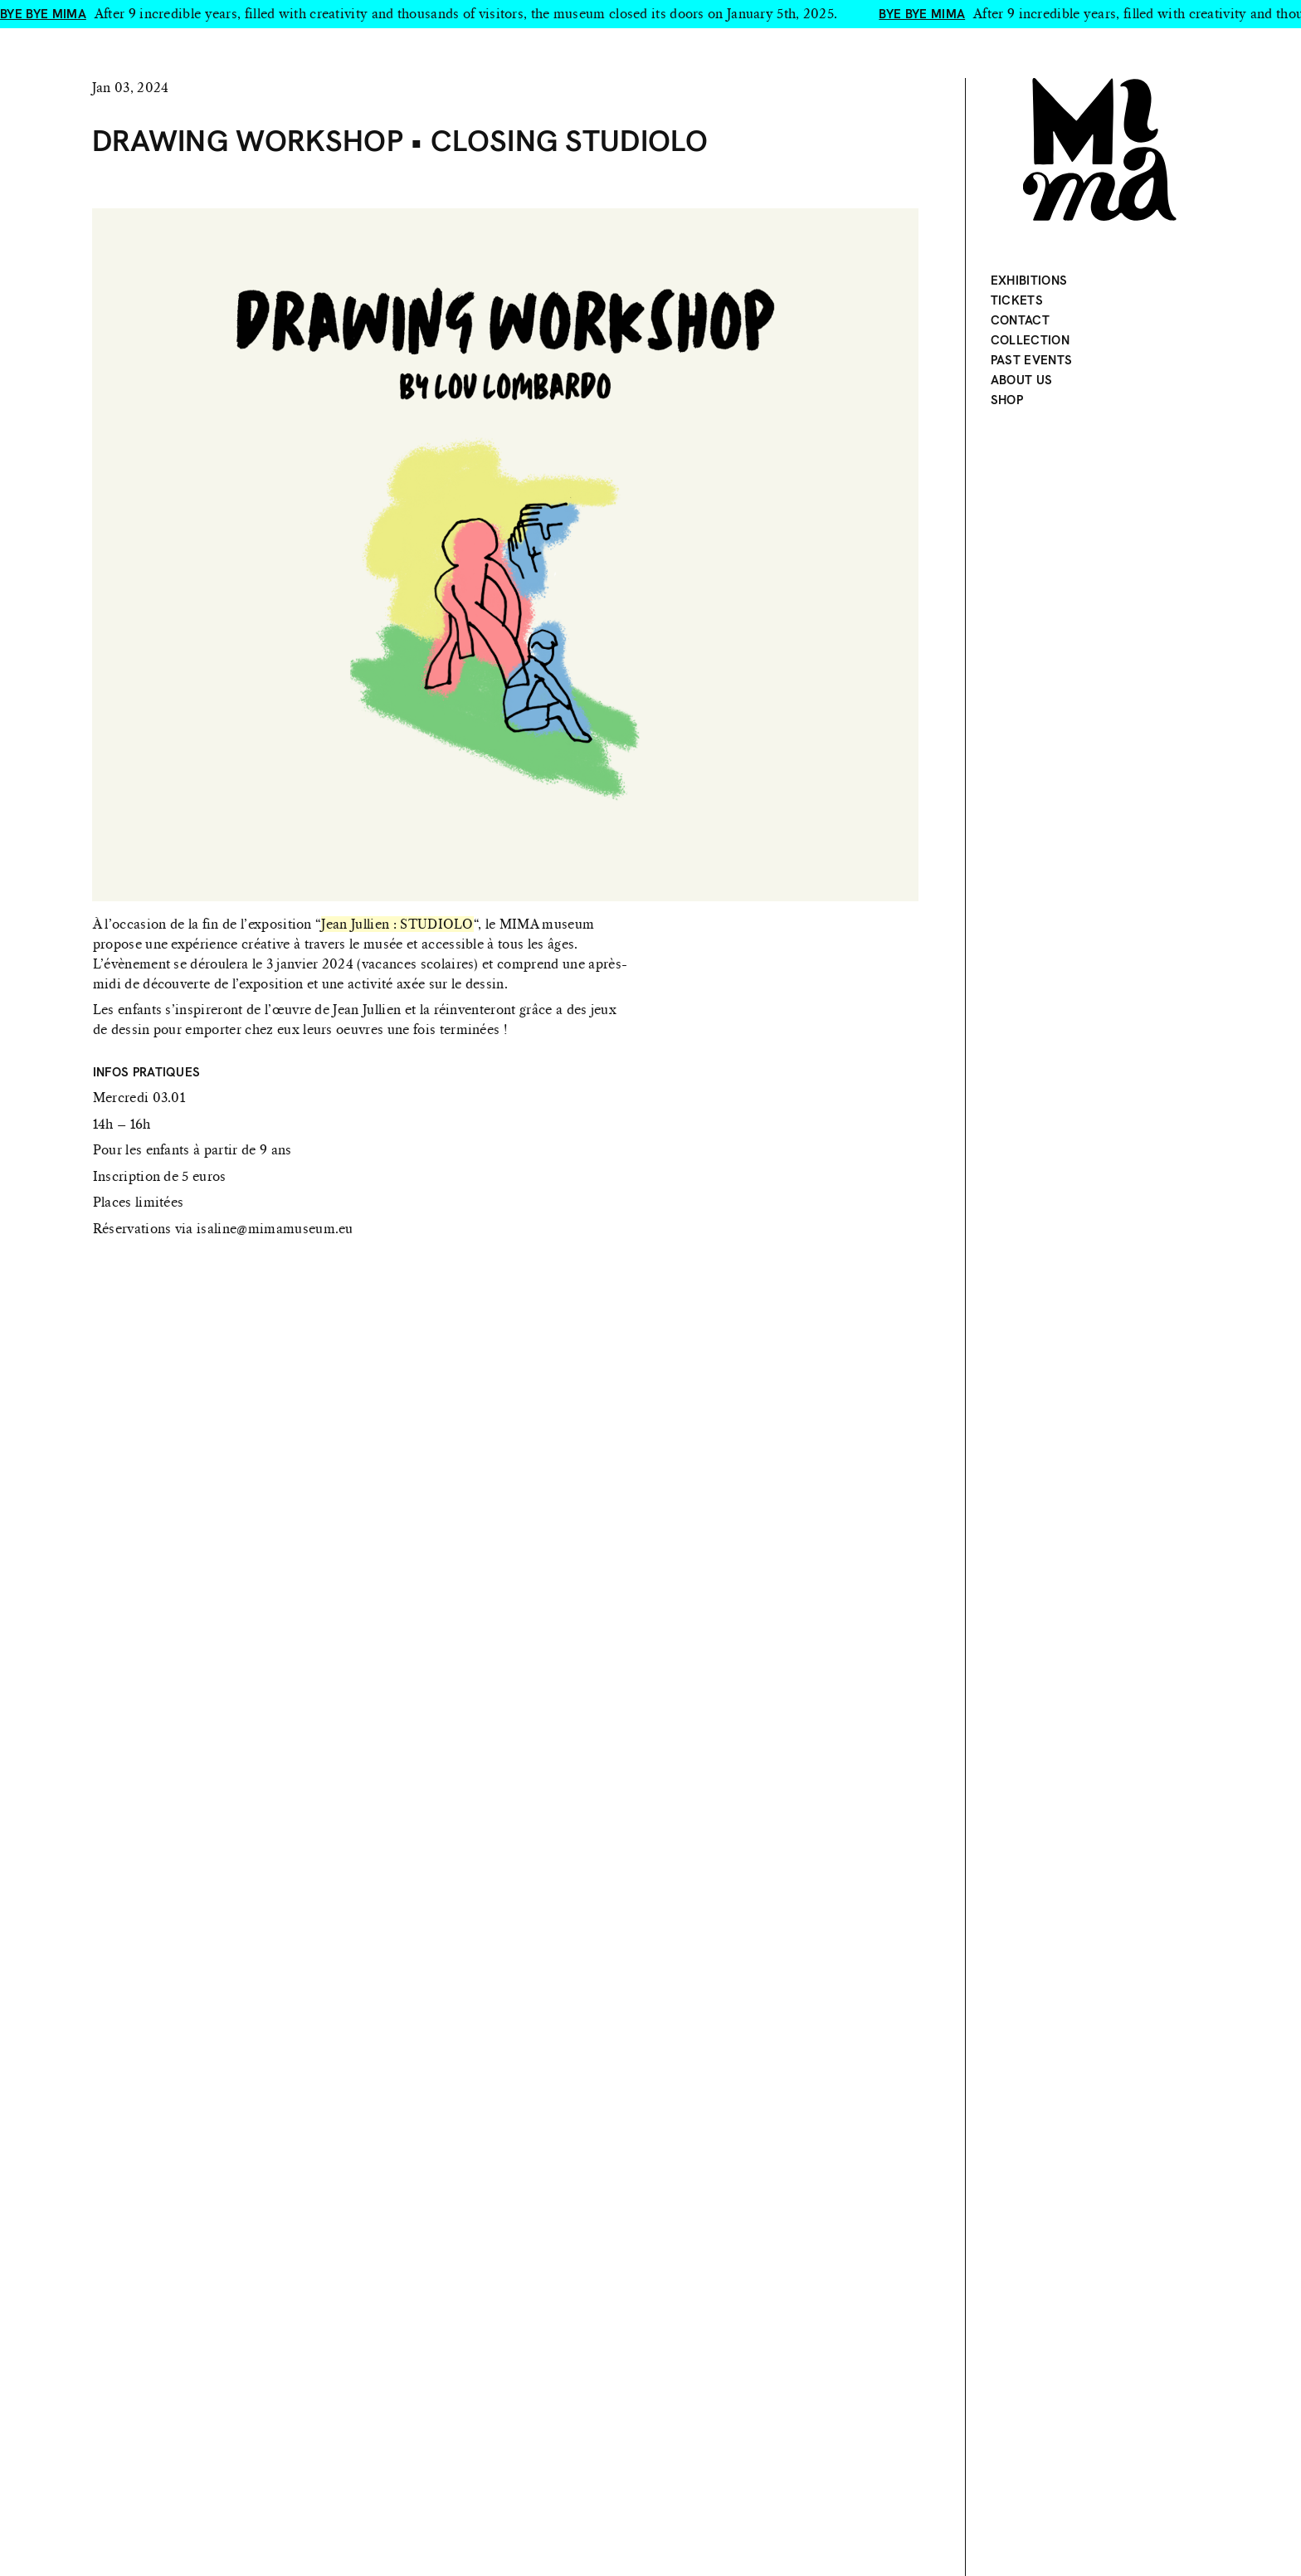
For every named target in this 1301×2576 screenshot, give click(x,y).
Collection (1030, 340)
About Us (1022, 380)
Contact (1020, 320)
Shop (1007, 400)
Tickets (1017, 300)
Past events (1032, 360)
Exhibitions (1029, 280)
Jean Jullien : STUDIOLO (397, 924)
